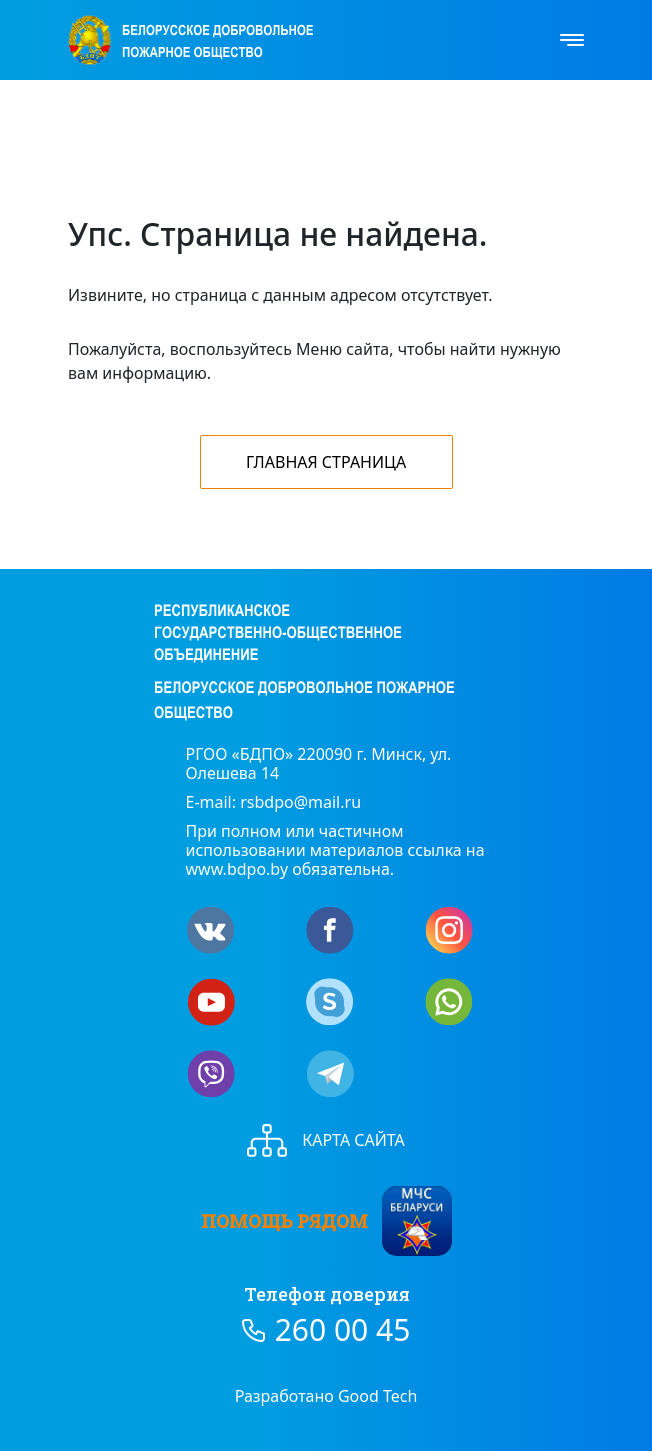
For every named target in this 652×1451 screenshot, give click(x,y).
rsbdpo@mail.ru (300, 802)
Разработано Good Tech (326, 1396)
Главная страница (326, 462)
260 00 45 (343, 1330)
